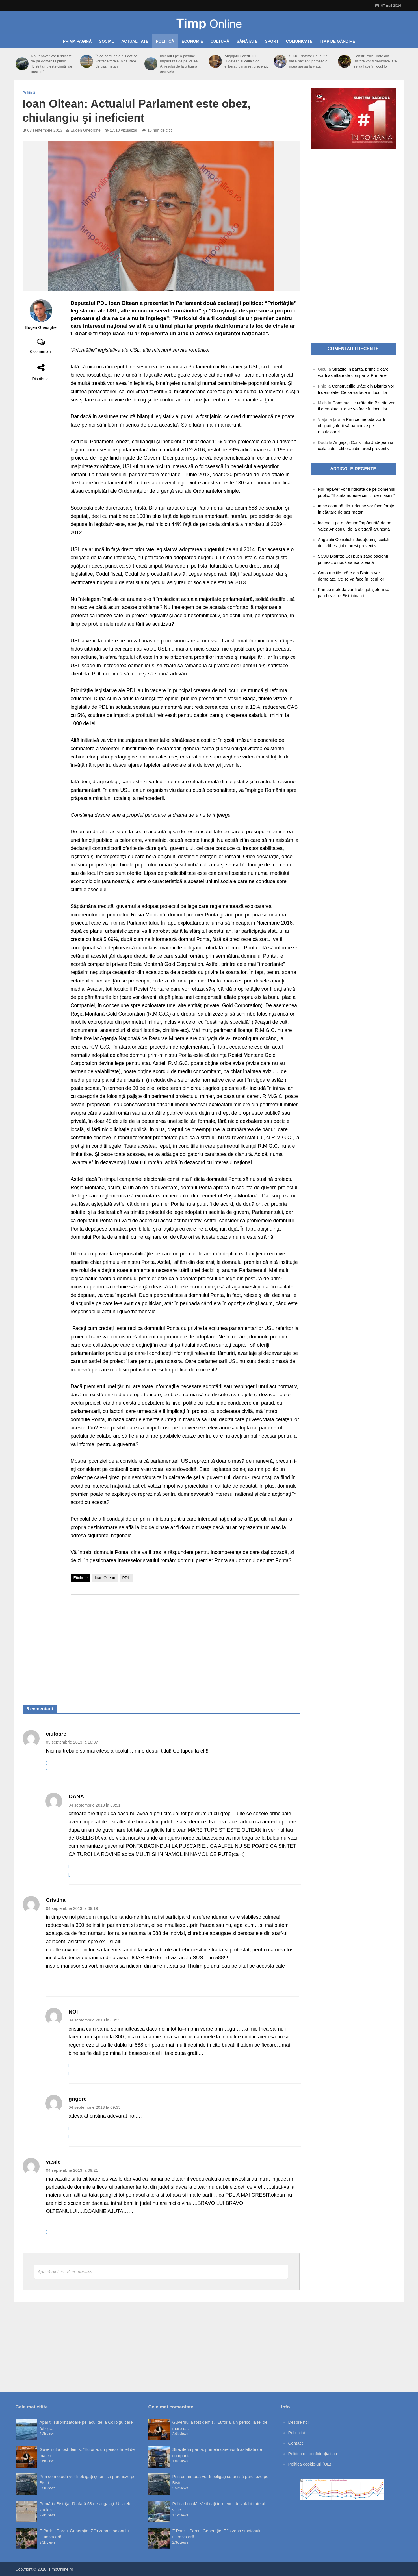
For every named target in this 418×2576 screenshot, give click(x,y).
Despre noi (298, 2422)
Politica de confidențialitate (313, 2453)
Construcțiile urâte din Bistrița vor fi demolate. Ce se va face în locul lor (375, 61)
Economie (192, 41)
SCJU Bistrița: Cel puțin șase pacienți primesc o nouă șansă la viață (308, 61)
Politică (165, 41)
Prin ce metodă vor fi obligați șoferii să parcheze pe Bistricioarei (351, 425)
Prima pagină (77, 41)
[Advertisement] (185, 1644)
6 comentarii (40, 351)
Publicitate (298, 2432)
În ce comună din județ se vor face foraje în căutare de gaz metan (116, 61)
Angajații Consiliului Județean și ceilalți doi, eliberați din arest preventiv (246, 61)
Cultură (220, 41)
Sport (272, 41)
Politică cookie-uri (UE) (310, 2464)
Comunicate (299, 41)
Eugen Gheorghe (85, 130)
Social (106, 41)
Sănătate (247, 41)
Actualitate (134, 41)
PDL (126, 1577)
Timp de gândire (337, 41)
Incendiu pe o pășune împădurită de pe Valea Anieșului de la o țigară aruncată (179, 63)
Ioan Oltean (105, 1577)
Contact (295, 2443)
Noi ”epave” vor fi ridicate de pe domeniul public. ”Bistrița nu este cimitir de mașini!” (51, 63)
